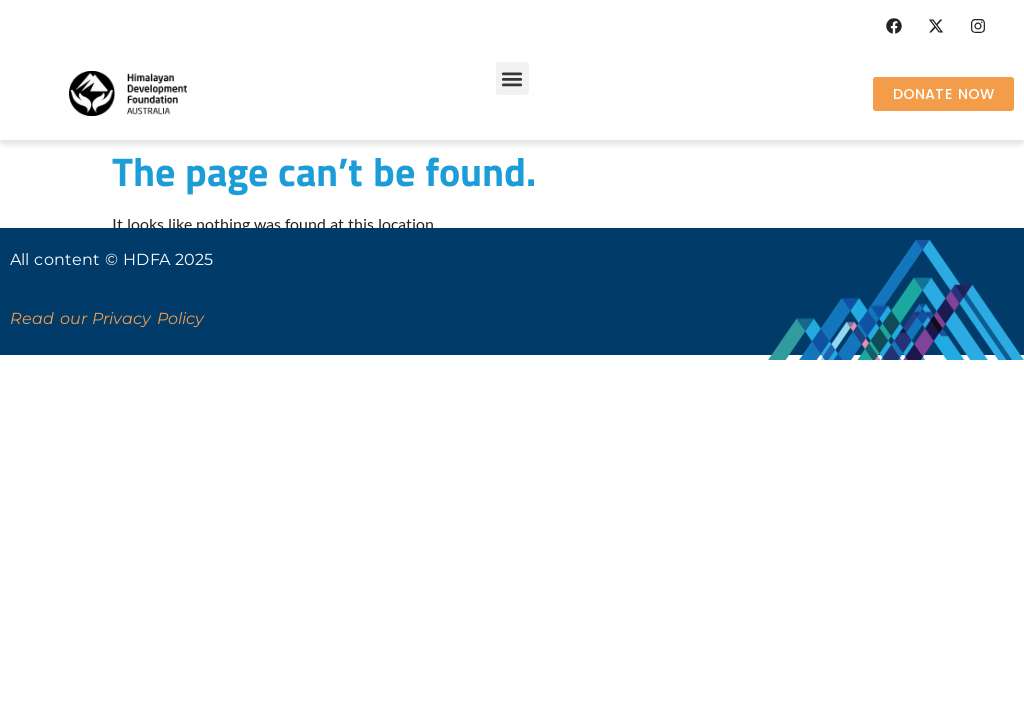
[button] (512, 78)
